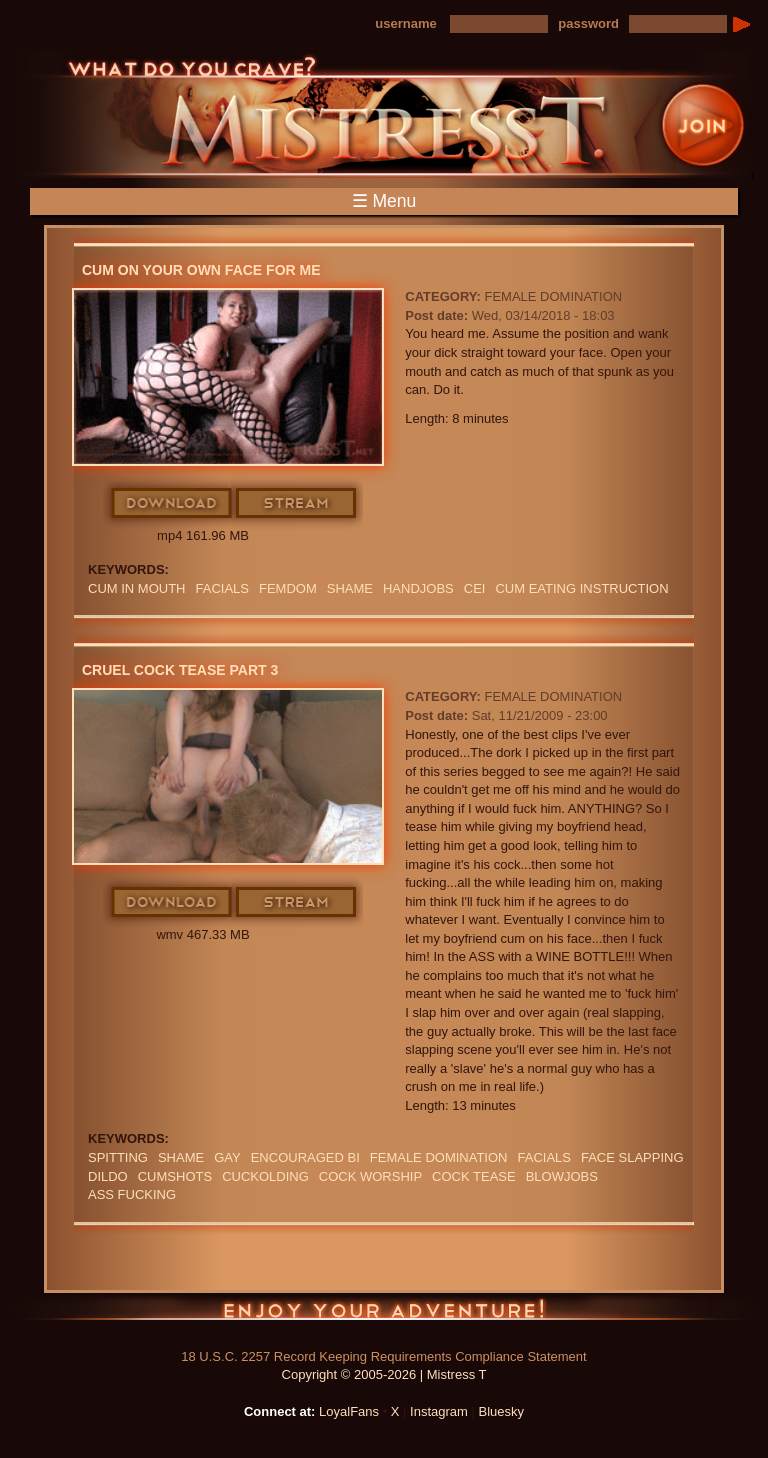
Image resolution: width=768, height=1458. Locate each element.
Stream (297, 504)
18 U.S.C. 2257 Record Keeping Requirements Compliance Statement (383, 1356)
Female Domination (553, 296)
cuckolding (265, 1176)
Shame (350, 588)
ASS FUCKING (132, 1194)
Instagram (439, 1411)
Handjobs (418, 588)
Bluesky (502, 1411)
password (588, 23)
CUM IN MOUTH (137, 588)
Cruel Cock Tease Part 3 (180, 670)
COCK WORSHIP (370, 1176)
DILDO (108, 1176)
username (405, 23)
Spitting (118, 1157)
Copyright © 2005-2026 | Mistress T (384, 1374)
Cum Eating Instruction (581, 588)
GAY (227, 1157)
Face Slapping (632, 1157)
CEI (475, 588)
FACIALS (222, 588)
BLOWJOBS (562, 1176)
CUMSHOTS (175, 1176)
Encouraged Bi (305, 1157)
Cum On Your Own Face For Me (201, 270)
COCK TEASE (474, 1176)
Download (172, 504)
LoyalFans (349, 1411)
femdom (288, 588)
